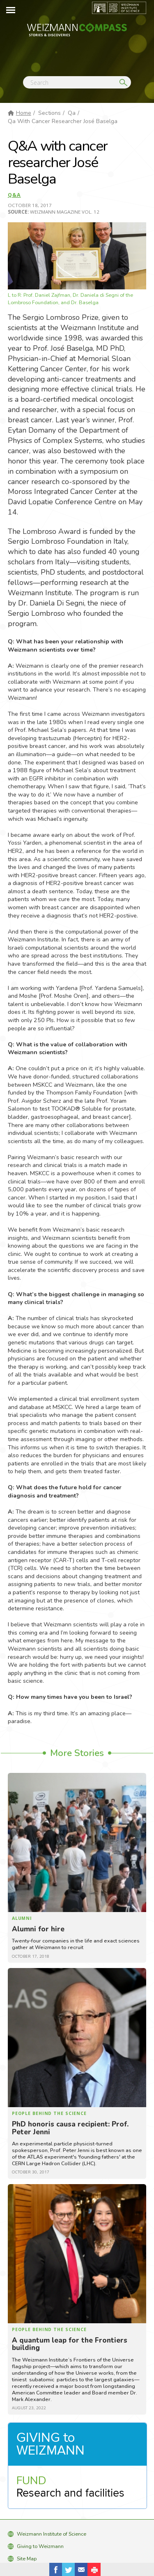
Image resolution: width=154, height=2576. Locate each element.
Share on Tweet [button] (68, 2569)
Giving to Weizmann (40, 2546)
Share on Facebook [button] (55, 2569)
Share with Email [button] (81, 2569)
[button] (94, 2569)
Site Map (27, 2558)
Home (23, 113)
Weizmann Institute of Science (51, 2533)
